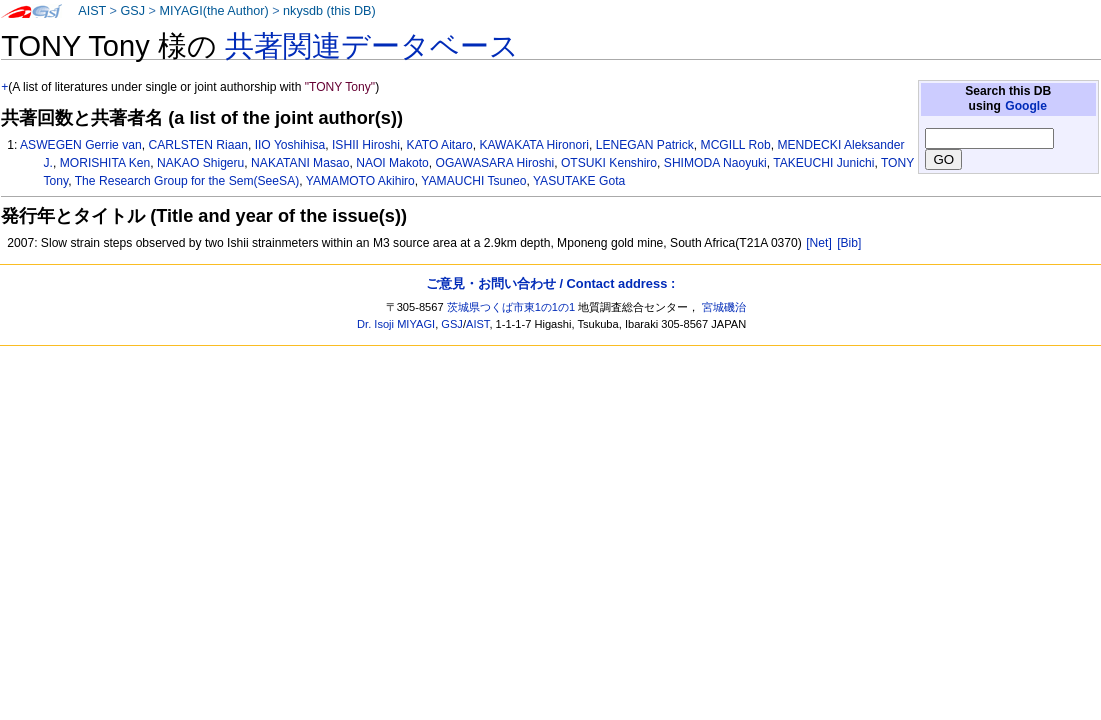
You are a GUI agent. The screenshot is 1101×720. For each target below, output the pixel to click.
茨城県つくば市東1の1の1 (511, 307)
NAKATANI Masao (300, 163)
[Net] (819, 243)
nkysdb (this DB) (329, 11)
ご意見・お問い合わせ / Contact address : (550, 283)
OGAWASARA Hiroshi (494, 163)
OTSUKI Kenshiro (609, 163)
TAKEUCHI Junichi (823, 163)
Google (1026, 106)
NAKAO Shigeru (200, 163)
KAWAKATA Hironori (534, 145)
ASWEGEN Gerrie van (81, 145)
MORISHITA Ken (105, 163)
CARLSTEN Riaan (197, 145)
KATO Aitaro (440, 145)
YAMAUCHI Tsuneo (473, 181)
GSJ (132, 11)
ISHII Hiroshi (366, 145)
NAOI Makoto (392, 163)
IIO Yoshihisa (290, 145)
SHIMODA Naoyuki (715, 163)
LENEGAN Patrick (645, 145)
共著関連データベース (372, 46)
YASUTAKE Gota (579, 181)
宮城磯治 (724, 307)
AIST (92, 11)
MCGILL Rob (736, 145)
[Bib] (849, 243)
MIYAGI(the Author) (213, 11)
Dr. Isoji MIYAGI (396, 324)
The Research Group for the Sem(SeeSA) (187, 181)
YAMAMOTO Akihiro (360, 181)
